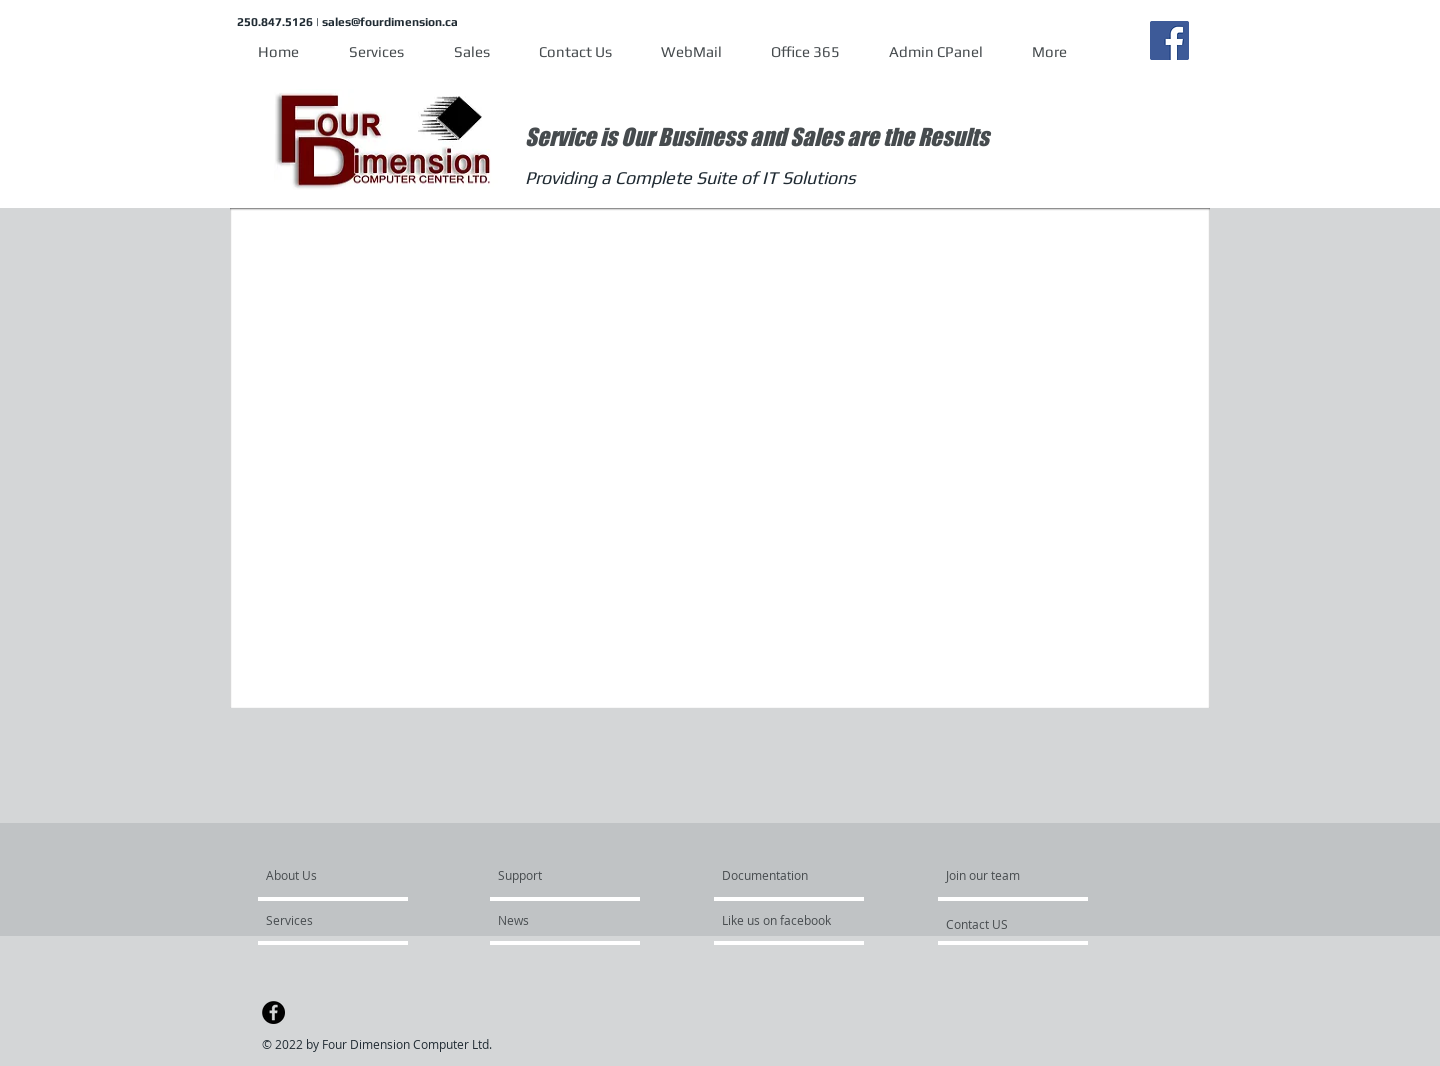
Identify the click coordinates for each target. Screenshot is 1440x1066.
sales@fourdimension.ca (390, 22)
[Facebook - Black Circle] (273, 1012)
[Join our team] (1000, 875)
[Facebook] (1169, 40)
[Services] (323, 920)
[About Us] (342, 875)
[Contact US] (1018, 924)
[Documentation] (765, 875)
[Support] (545, 875)
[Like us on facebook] (782, 920)
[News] (555, 920)
